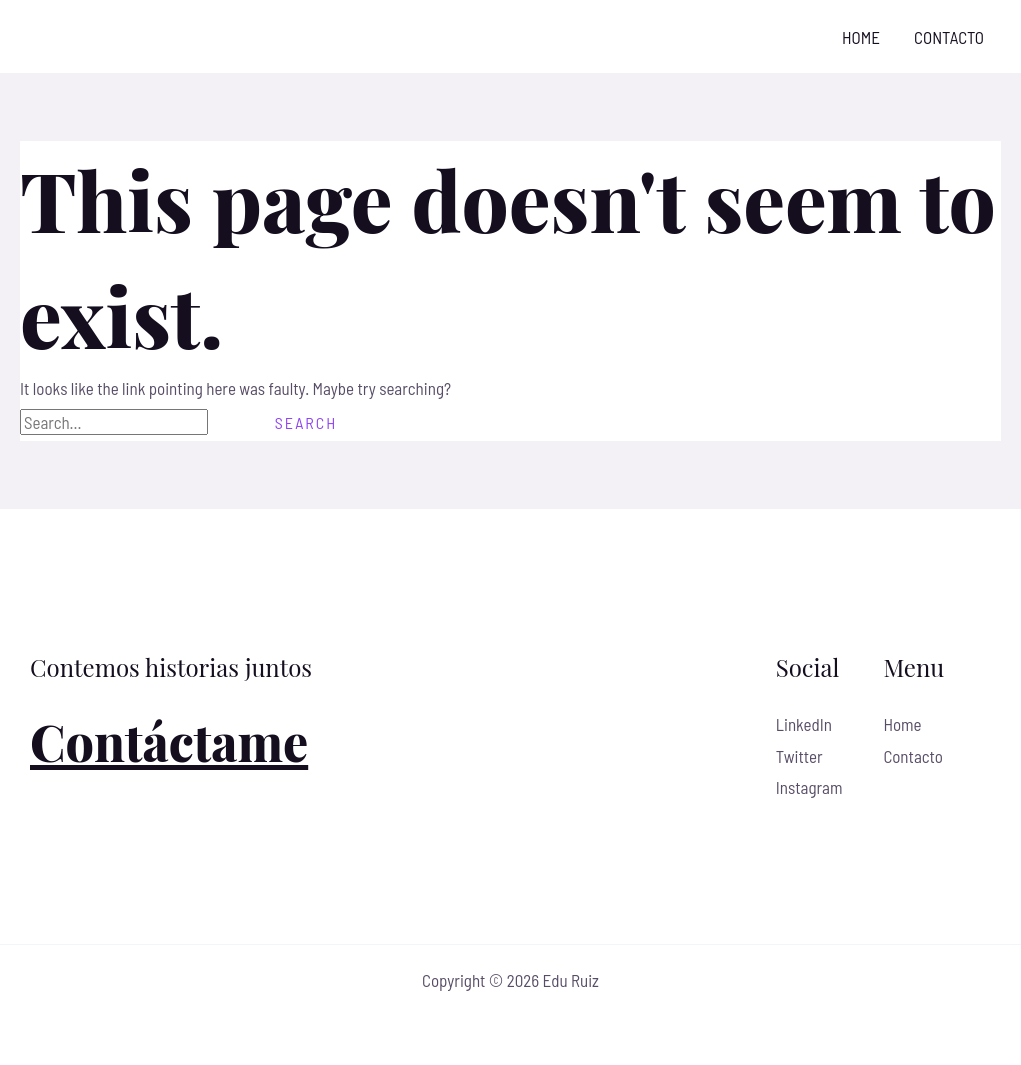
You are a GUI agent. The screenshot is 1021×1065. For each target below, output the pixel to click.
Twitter (799, 756)
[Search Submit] (231, 423)
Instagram (809, 787)
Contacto (949, 37)
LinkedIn (804, 724)
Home (861, 37)
